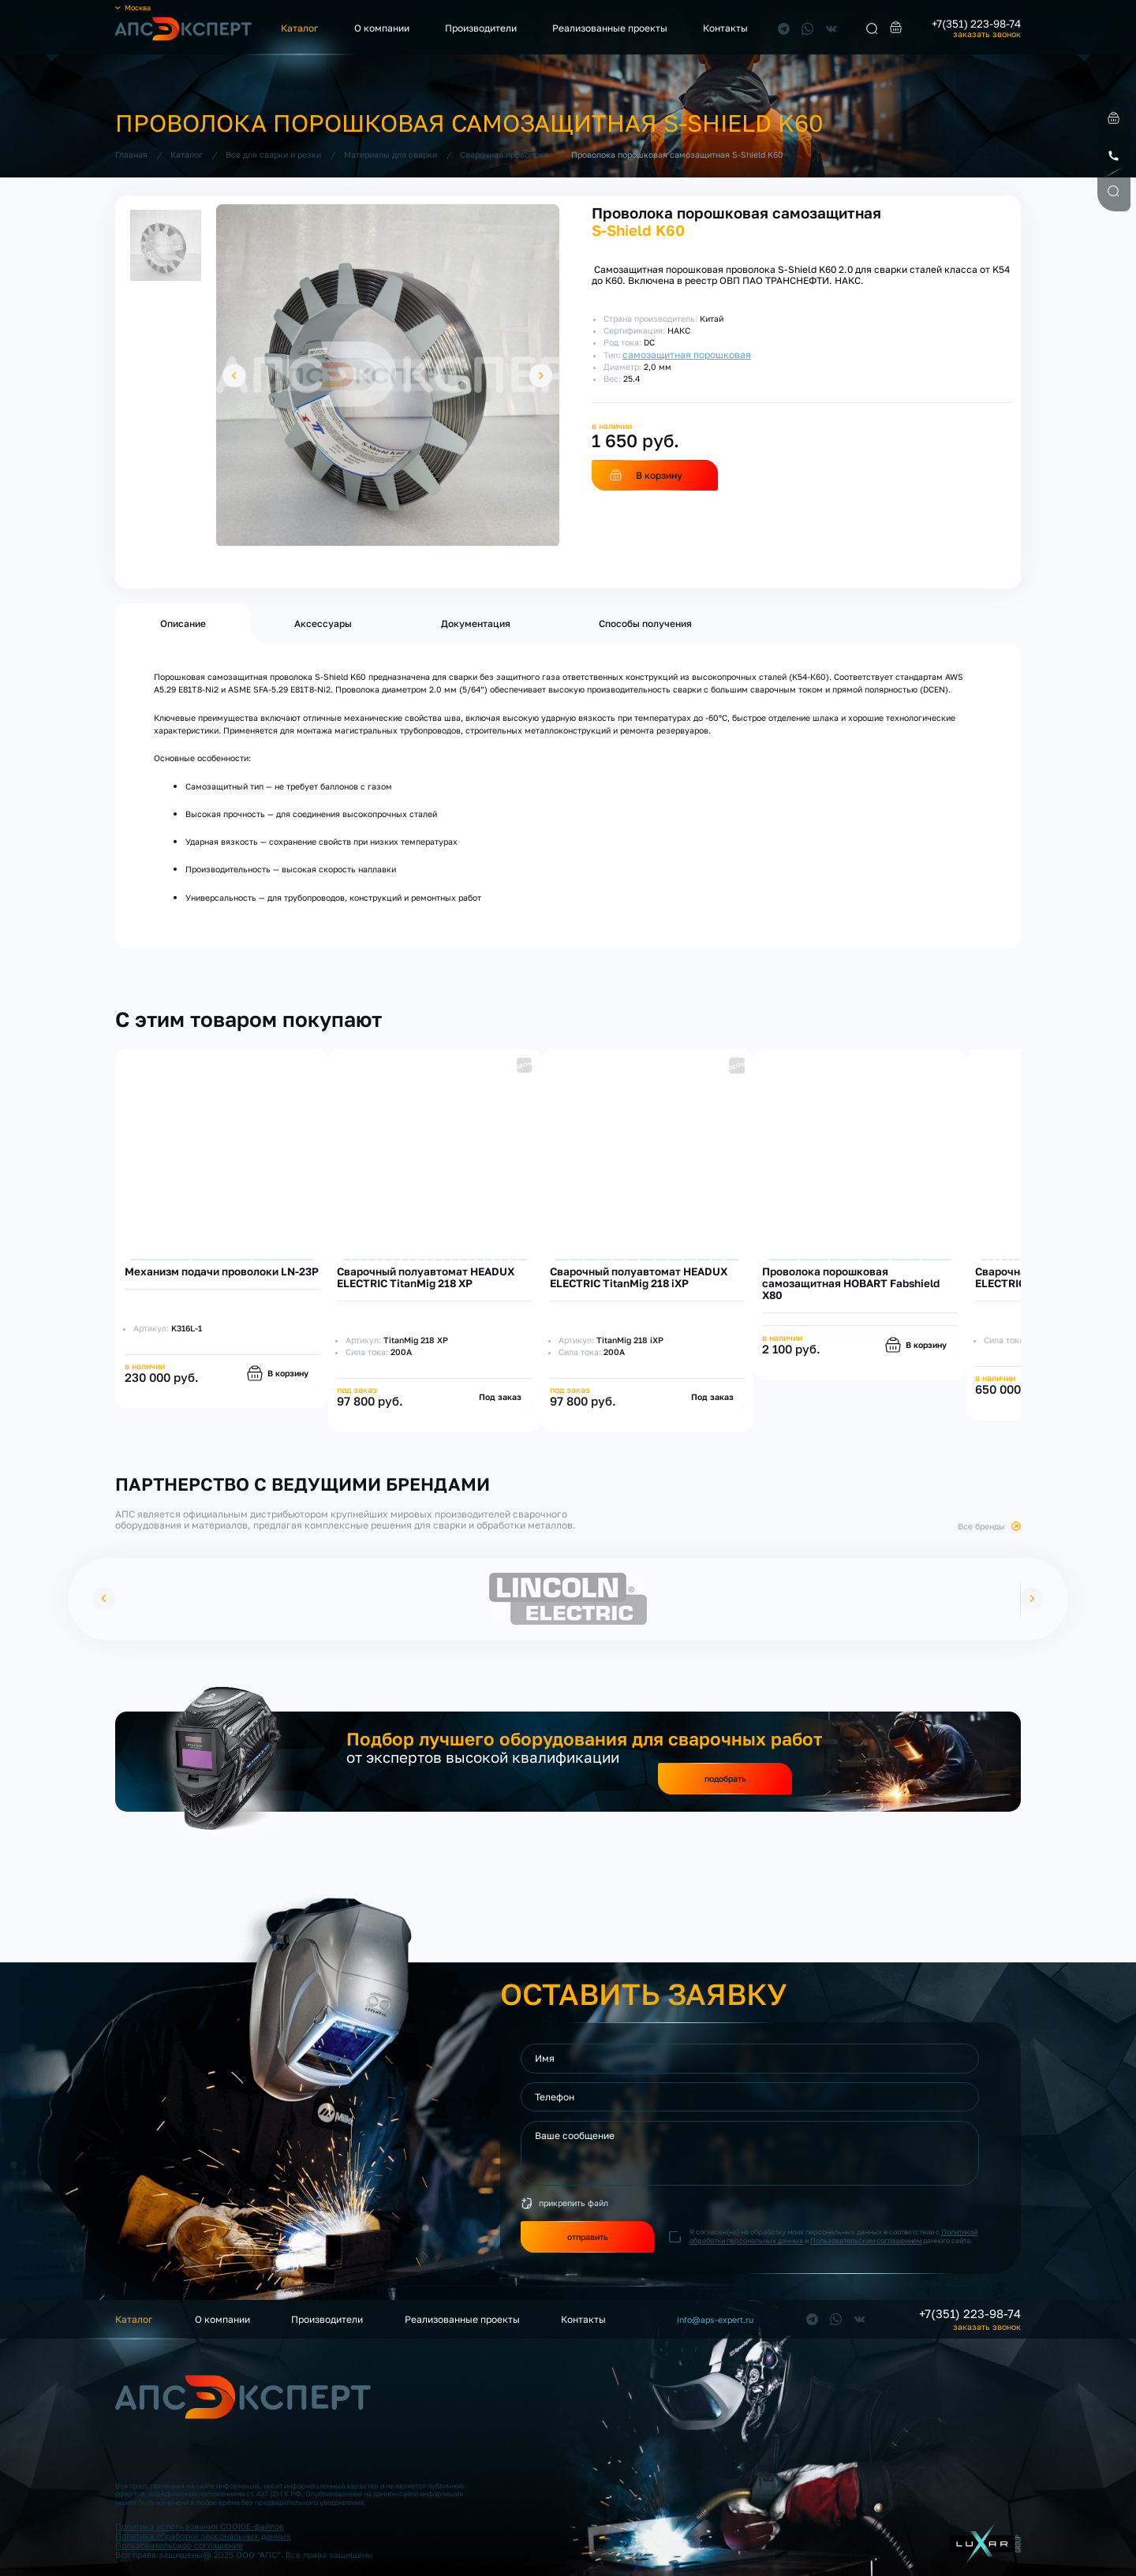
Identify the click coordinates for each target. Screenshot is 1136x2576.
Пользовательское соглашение (179, 2545)
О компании (381, 28)
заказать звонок (987, 34)
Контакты (725, 28)
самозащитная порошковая (686, 354)
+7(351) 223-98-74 (976, 24)
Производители (481, 28)
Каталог (300, 28)
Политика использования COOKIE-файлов (199, 2526)
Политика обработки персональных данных (203, 2536)
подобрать (725, 1778)
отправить (587, 2237)
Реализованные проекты (609, 28)
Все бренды (981, 1526)
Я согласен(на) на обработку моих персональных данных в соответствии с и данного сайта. (833, 2236)
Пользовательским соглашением (865, 2240)
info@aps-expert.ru (715, 2319)
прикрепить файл (573, 2203)
